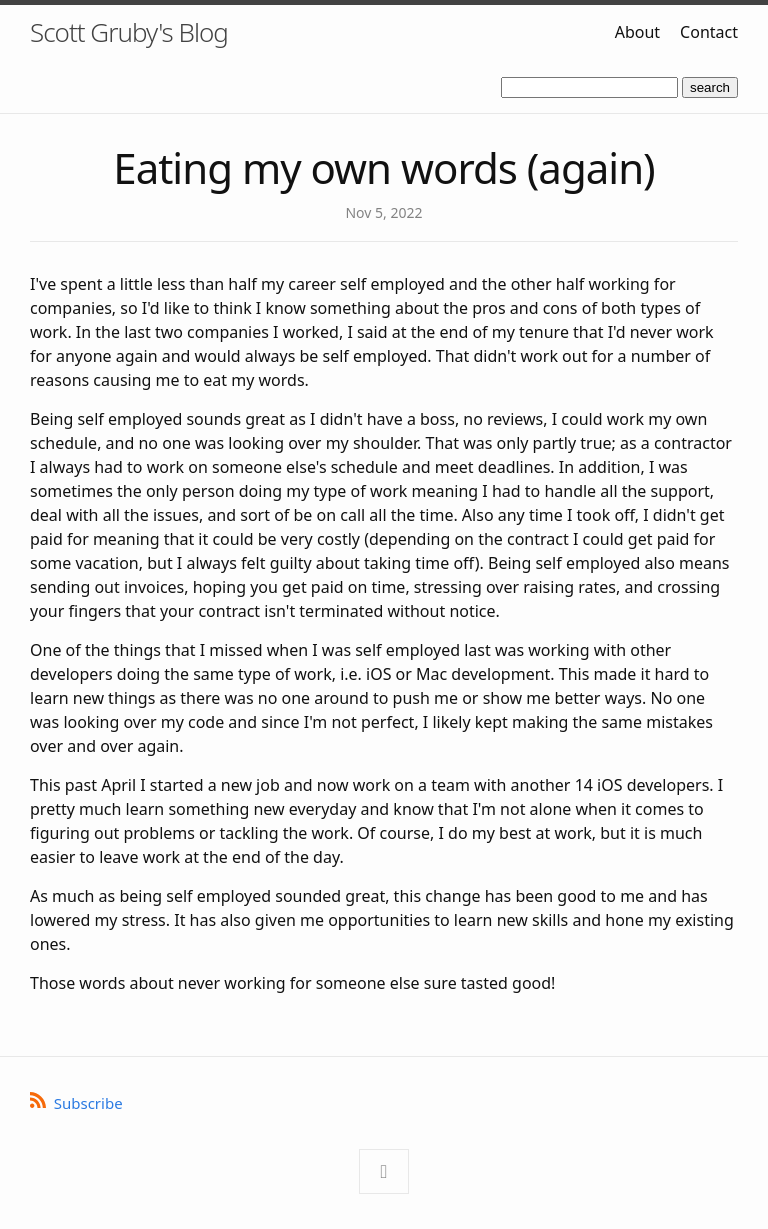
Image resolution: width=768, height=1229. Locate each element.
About (637, 32)
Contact (709, 32)
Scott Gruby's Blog (129, 32)
